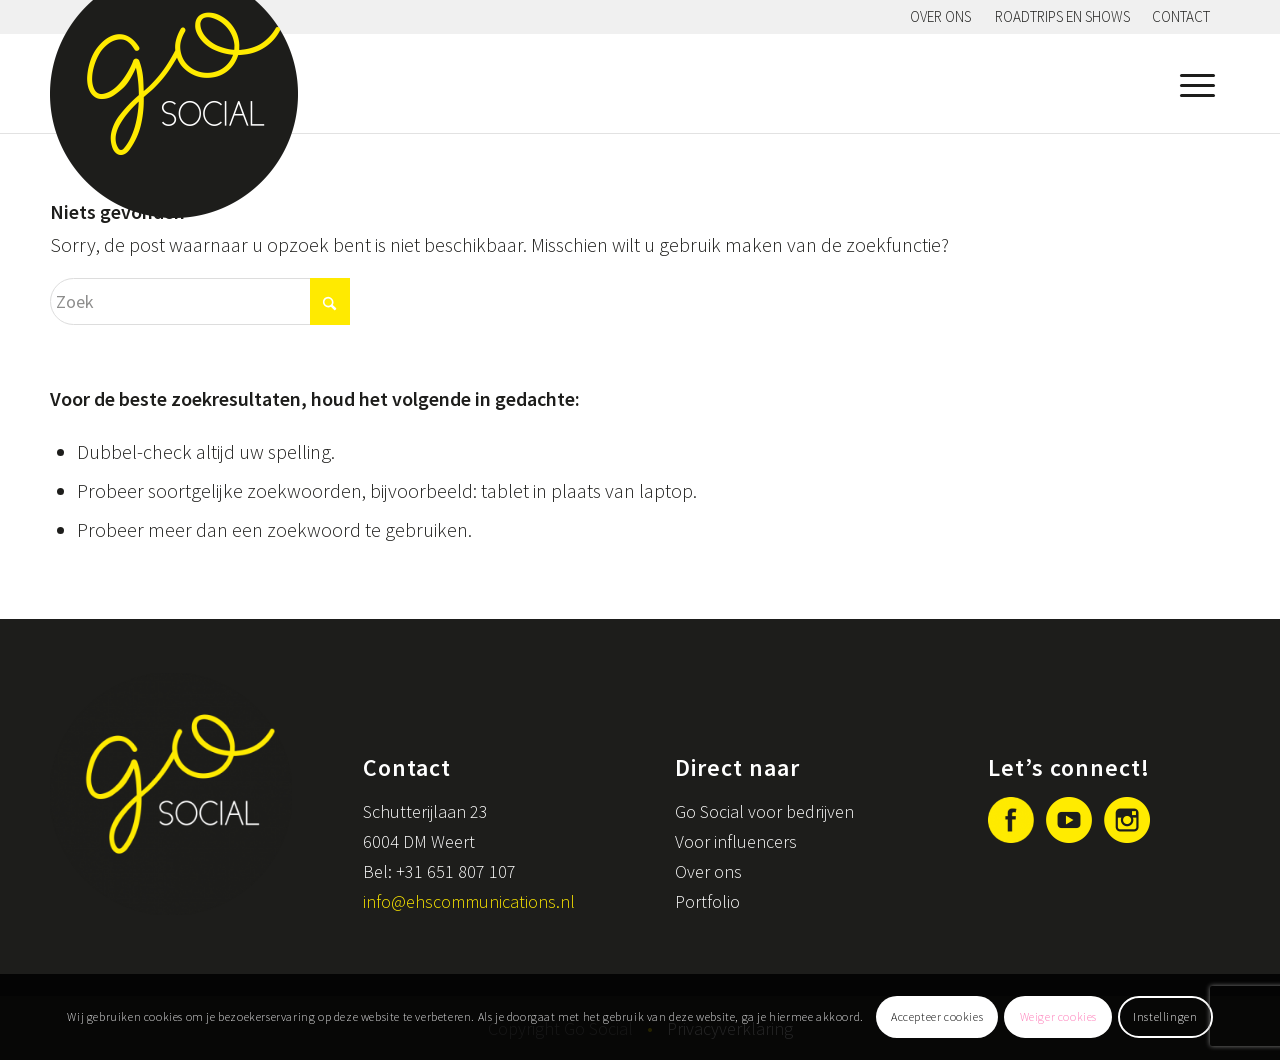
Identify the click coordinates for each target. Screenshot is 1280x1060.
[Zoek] (200, 301)
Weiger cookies (1058, 1016)
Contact (1181, 16)
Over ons (940, 16)
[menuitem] (940, 17)
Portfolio (707, 901)
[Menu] (1192, 83)
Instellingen (1165, 1016)
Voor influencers (736, 841)
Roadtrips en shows (1062, 16)
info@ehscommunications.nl (469, 901)
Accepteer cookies (937, 1016)
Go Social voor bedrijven (764, 811)
